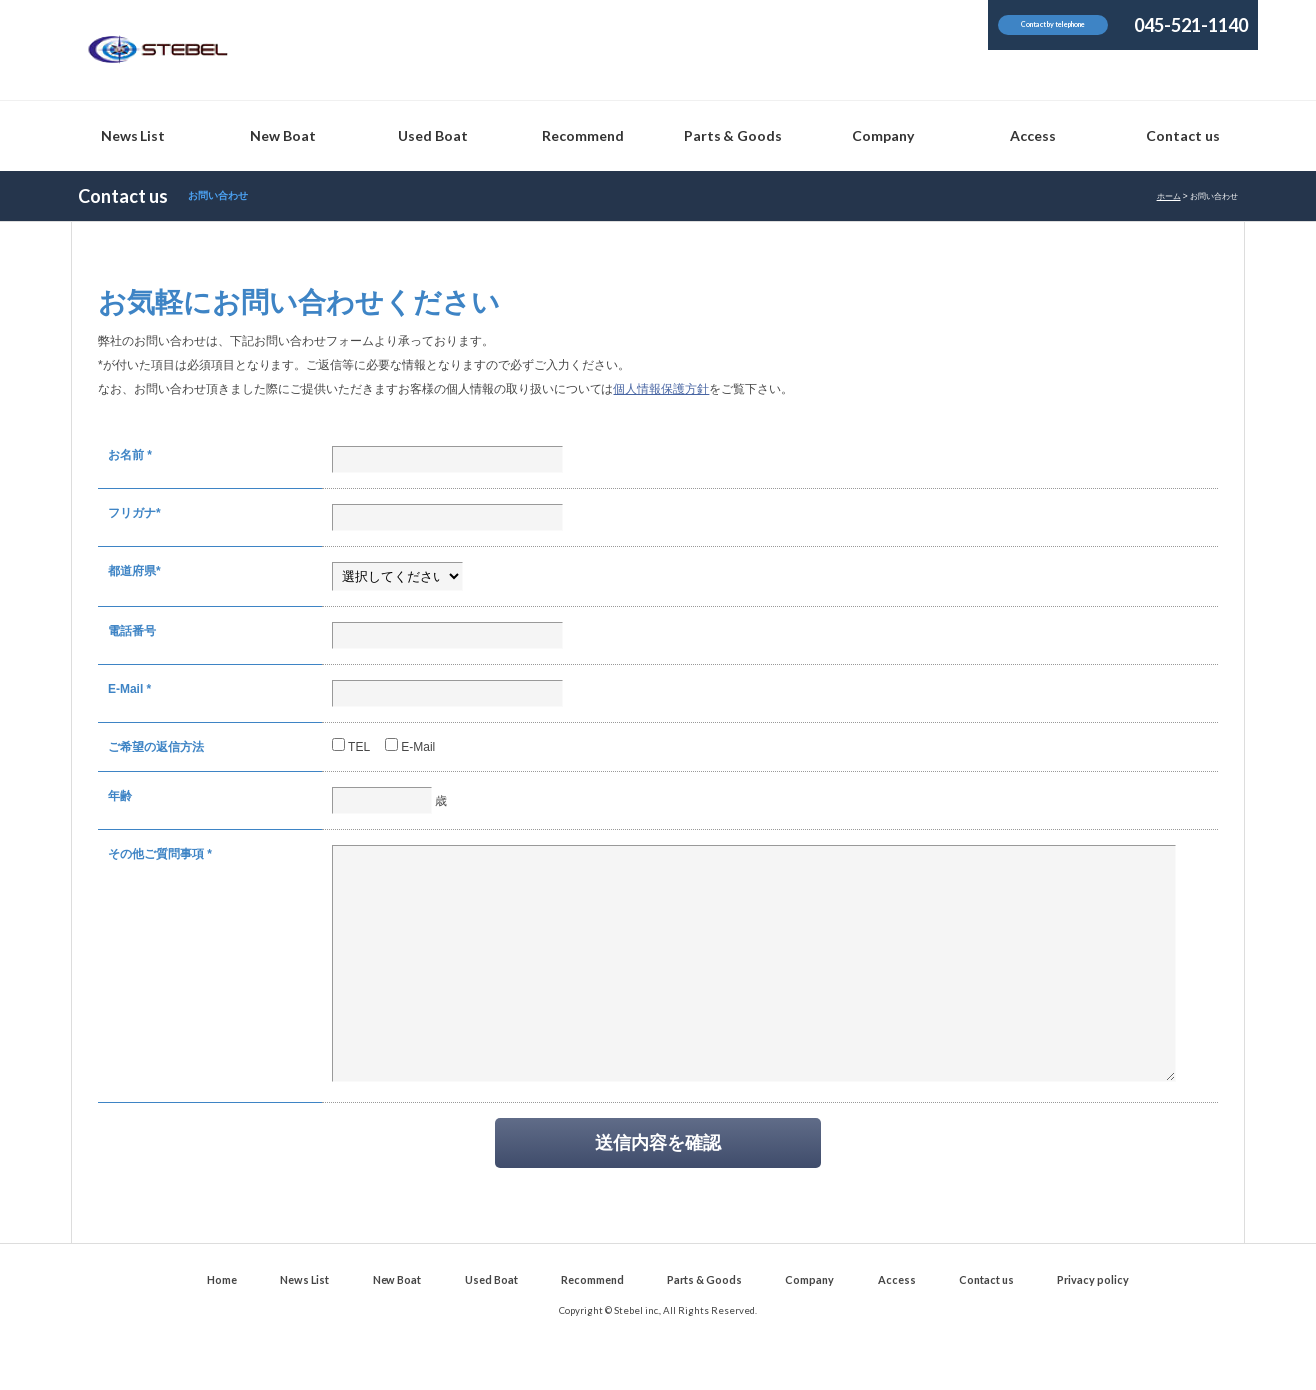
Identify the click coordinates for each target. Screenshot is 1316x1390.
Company (809, 1324)
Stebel (158, 50)
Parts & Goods (704, 1324)
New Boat (397, 1324)
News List (304, 1324)
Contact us (986, 1324)
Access (897, 1324)
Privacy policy (1093, 1324)
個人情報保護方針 (661, 389)
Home (222, 1324)
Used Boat (491, 1324)
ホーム (1169, 196)
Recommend (592, 1324)
